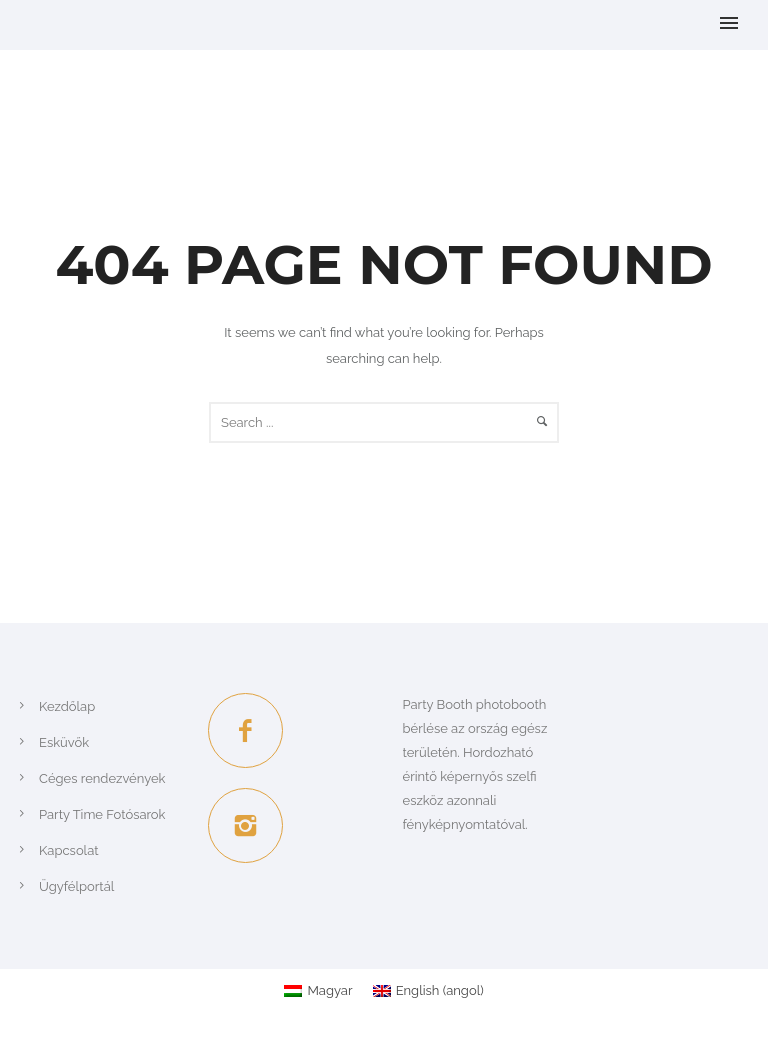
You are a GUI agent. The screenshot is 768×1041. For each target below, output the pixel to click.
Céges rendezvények (102, 778)
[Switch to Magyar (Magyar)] (318, 990)
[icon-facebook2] (250, 730)
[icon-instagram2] (245, 825)
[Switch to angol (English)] (428, 990)
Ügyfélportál (76, 886)
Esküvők (64, 742)
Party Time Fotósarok (102, 814)
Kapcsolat (69, 850)
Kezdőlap (67, 706)
